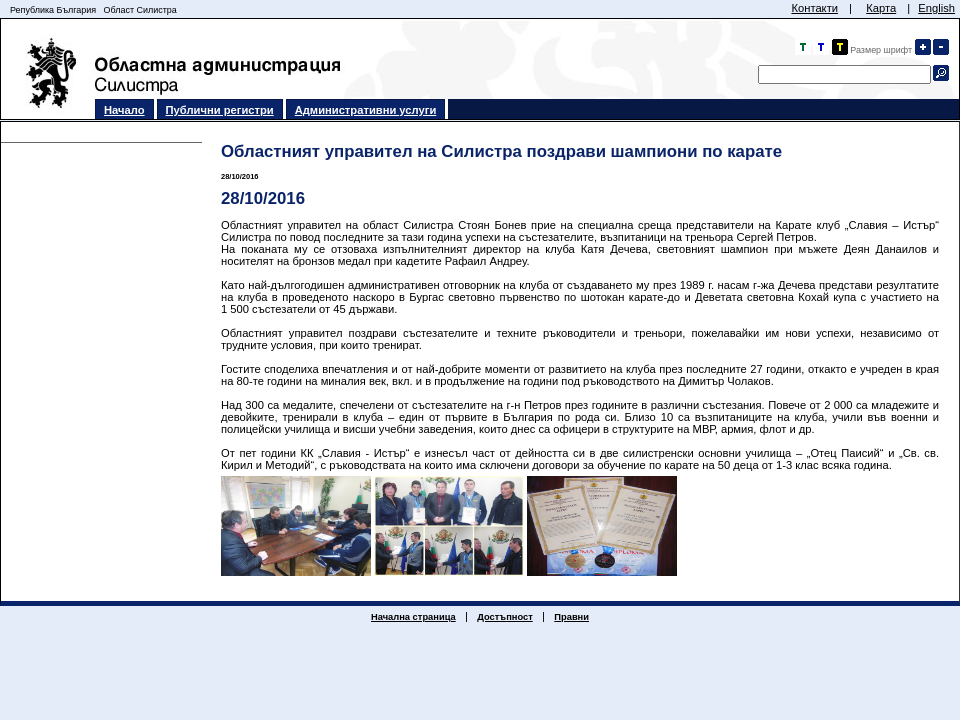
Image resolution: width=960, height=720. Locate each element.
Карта (881, 8)
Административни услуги (366, 110)
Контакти (814, 8)
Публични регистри (220, 110)
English (936, 8)
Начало (124, 110)
